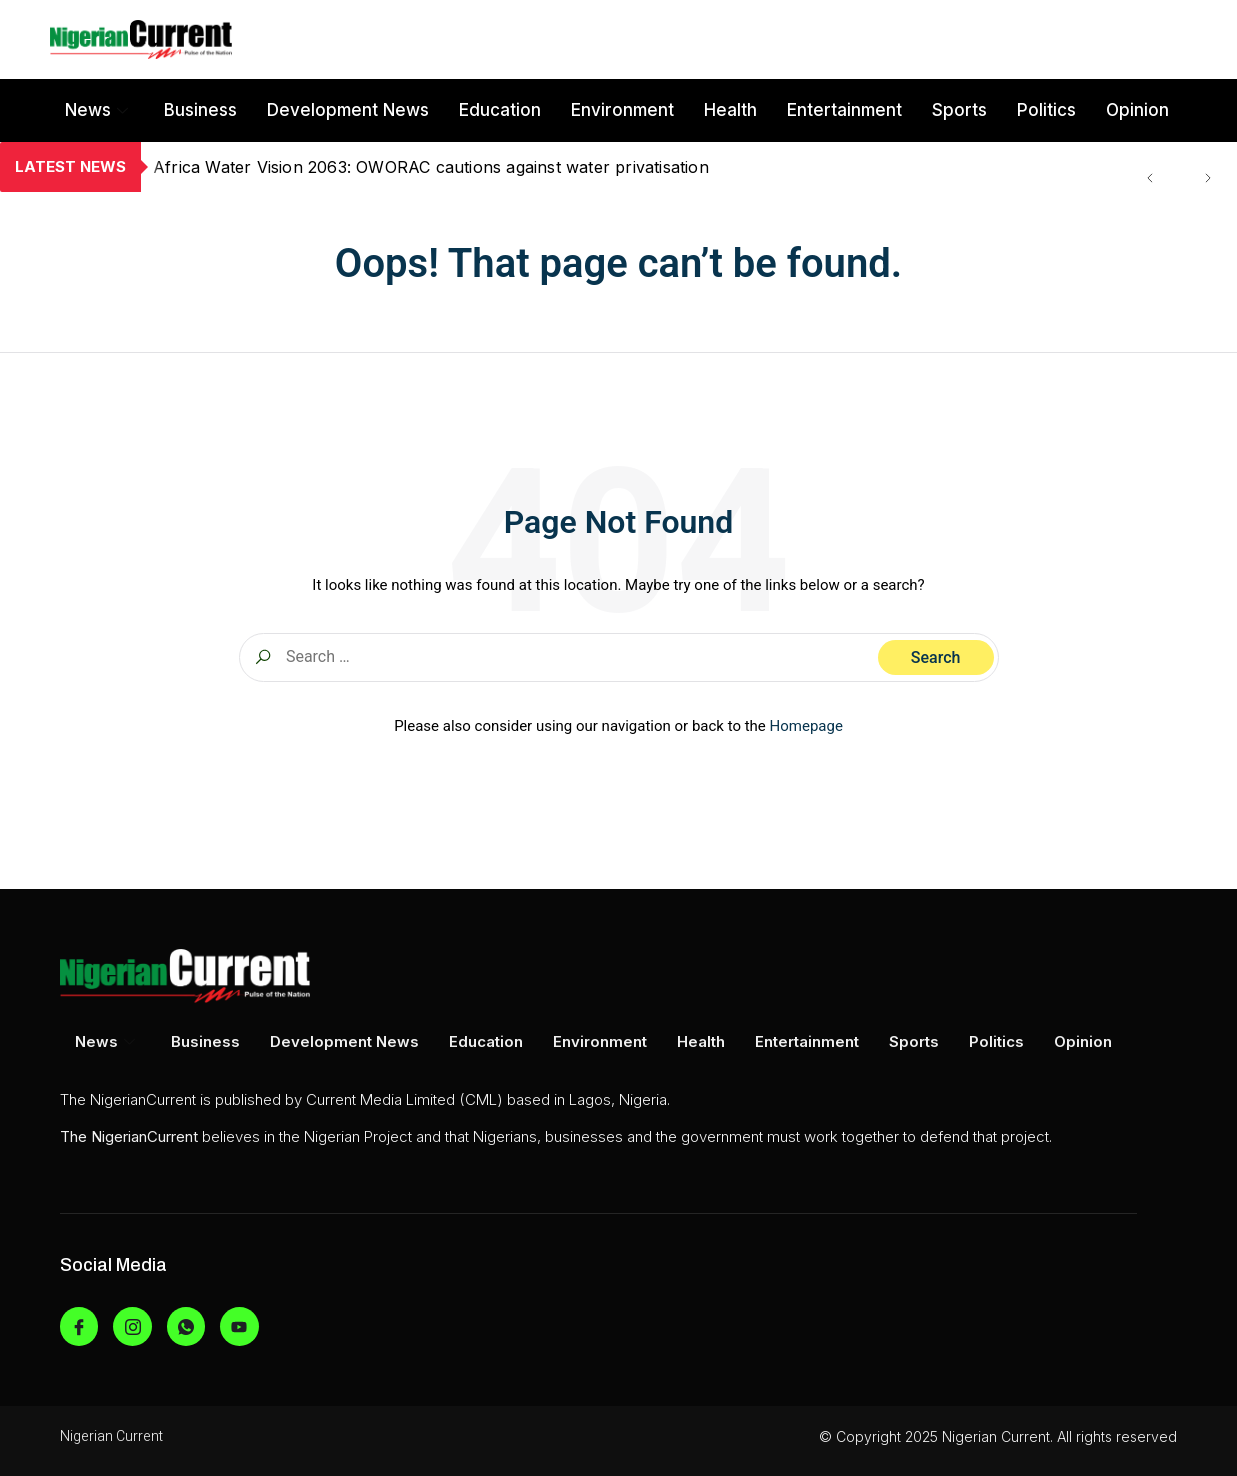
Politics (1046, 110)
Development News (348, 110)
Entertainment (844, 110)
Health (730, 110)
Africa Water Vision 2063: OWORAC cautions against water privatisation (431, 167)
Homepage (806, 726)
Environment (622, 110)
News (96, 110)
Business (200, 110)
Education (500, 110)
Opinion (1137, 110)
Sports (959, 110)
